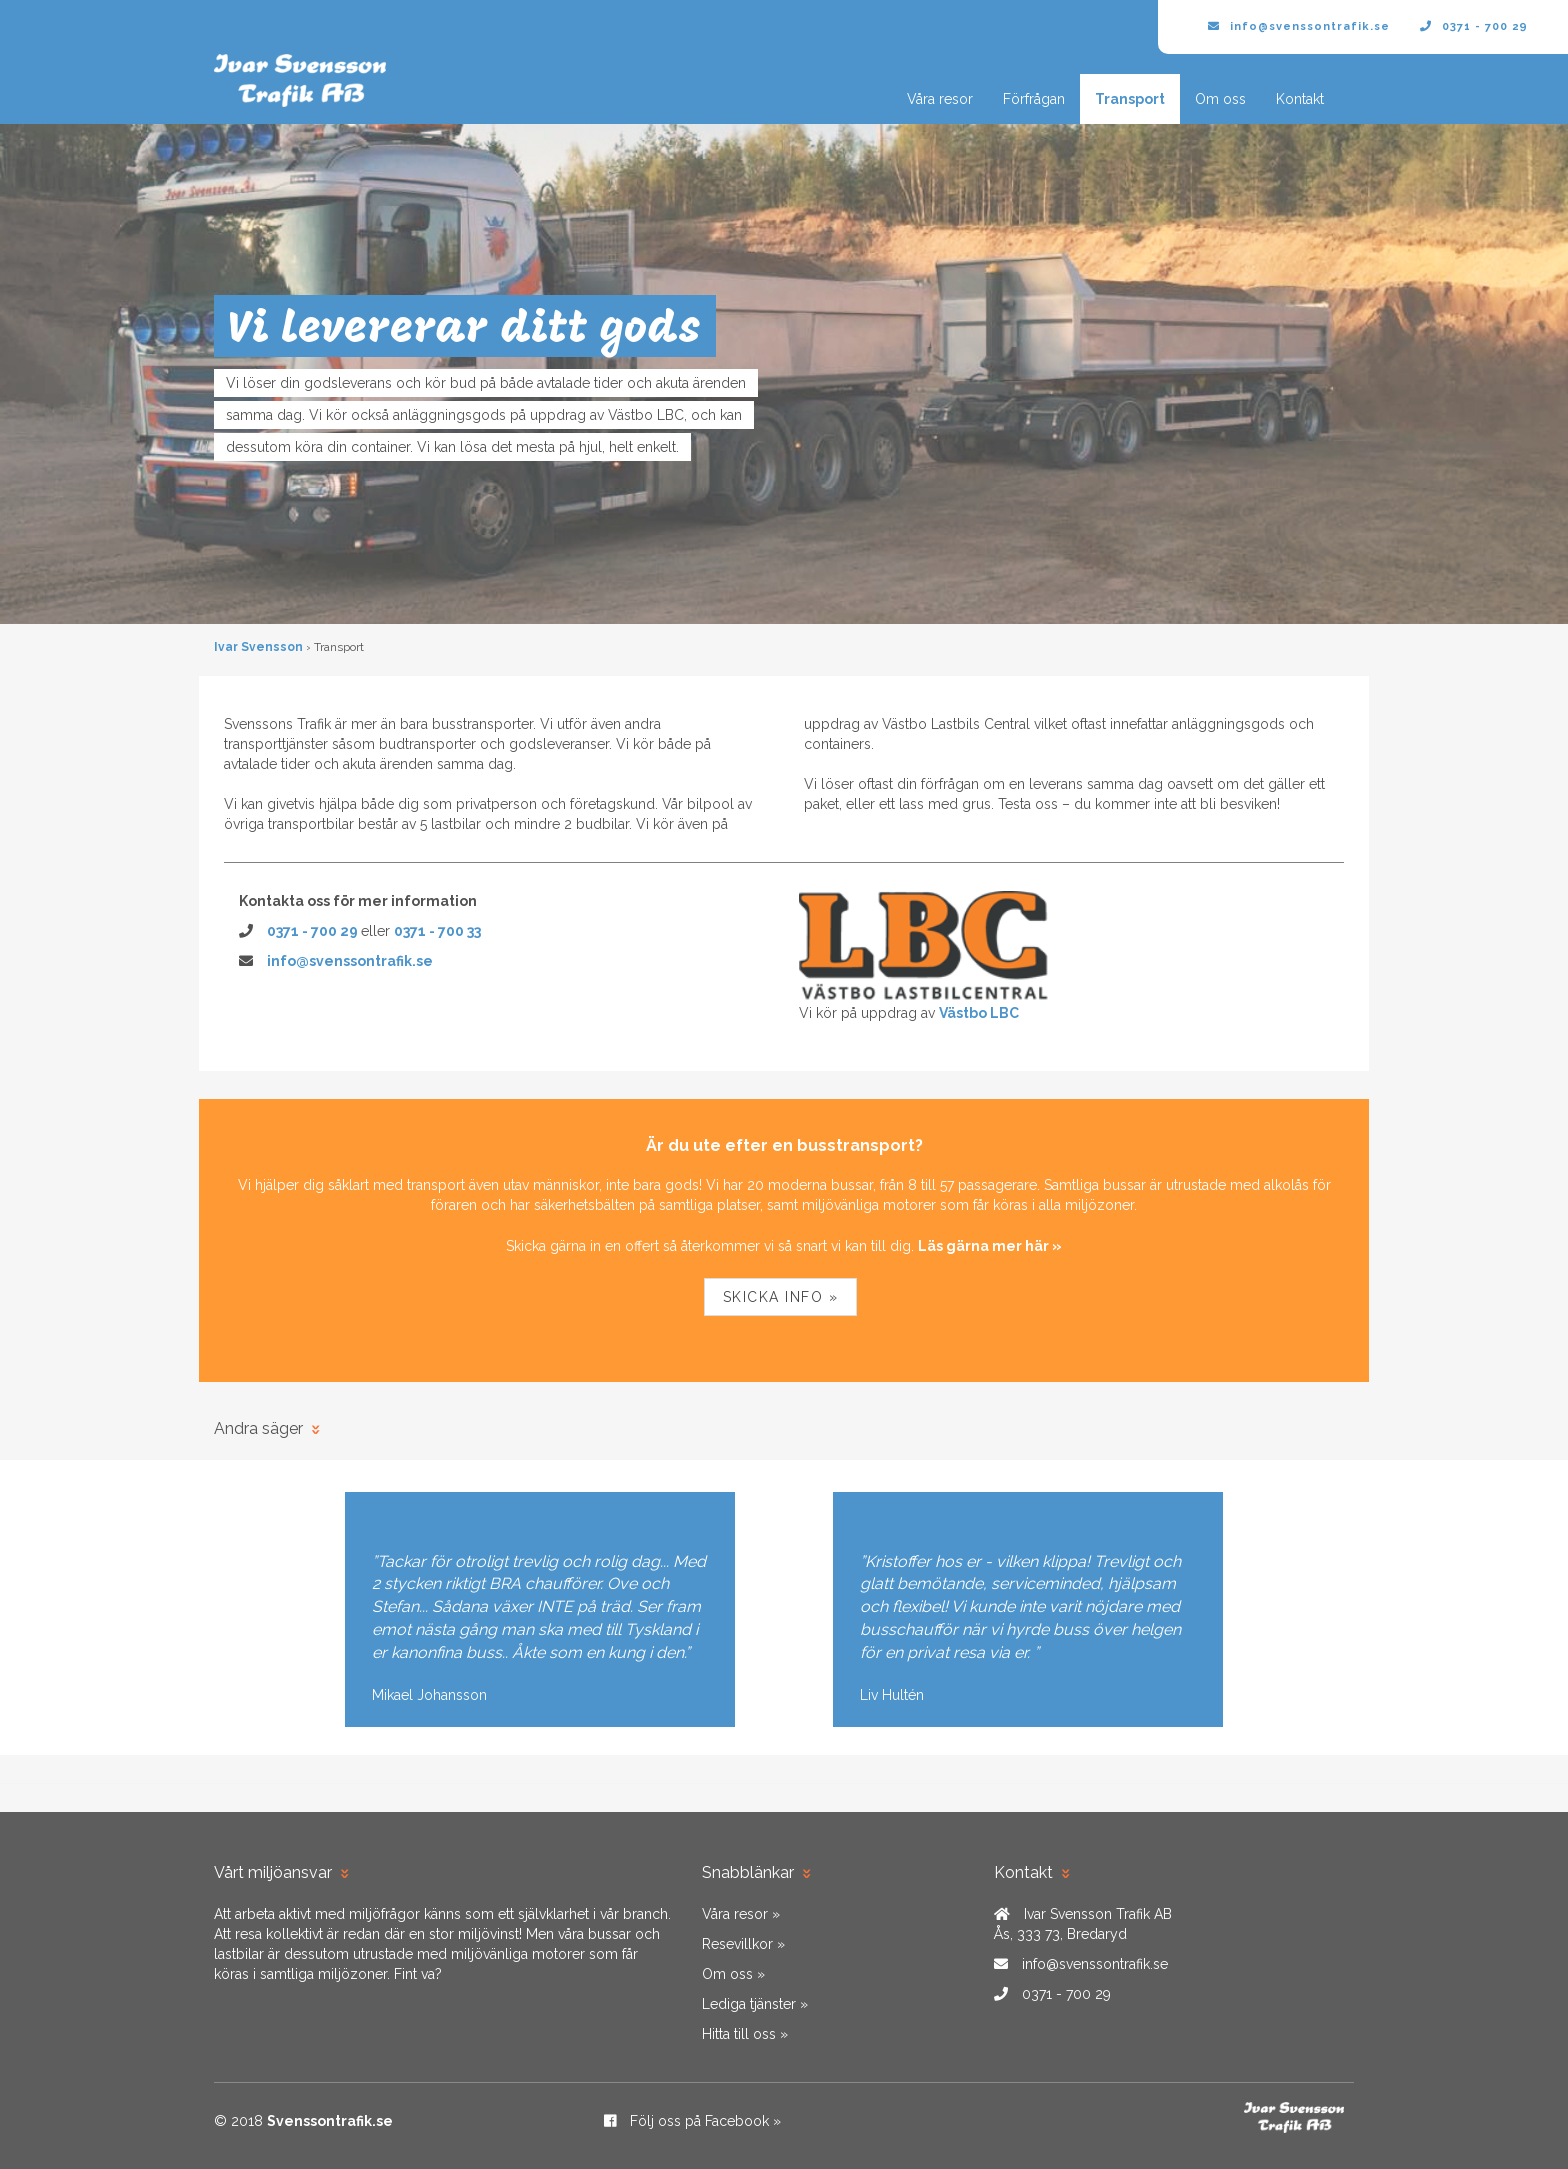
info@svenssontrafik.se (1299, 26)
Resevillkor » (743, 1944)
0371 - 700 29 (1474, 26)
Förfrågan (1034, 99)
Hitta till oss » (745, 2034)
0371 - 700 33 (437, 931)
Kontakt (1300, 99)
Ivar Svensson (258, 647)
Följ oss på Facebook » (692, 2121)
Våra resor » (741, 1914)
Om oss (1220, 99)
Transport (1130, 99)
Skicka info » (781, 1297)
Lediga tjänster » (755, 2004)
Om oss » (733, 1974)
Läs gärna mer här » (990, 1246)
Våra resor (940, 99)
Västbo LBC (979, 1013)
